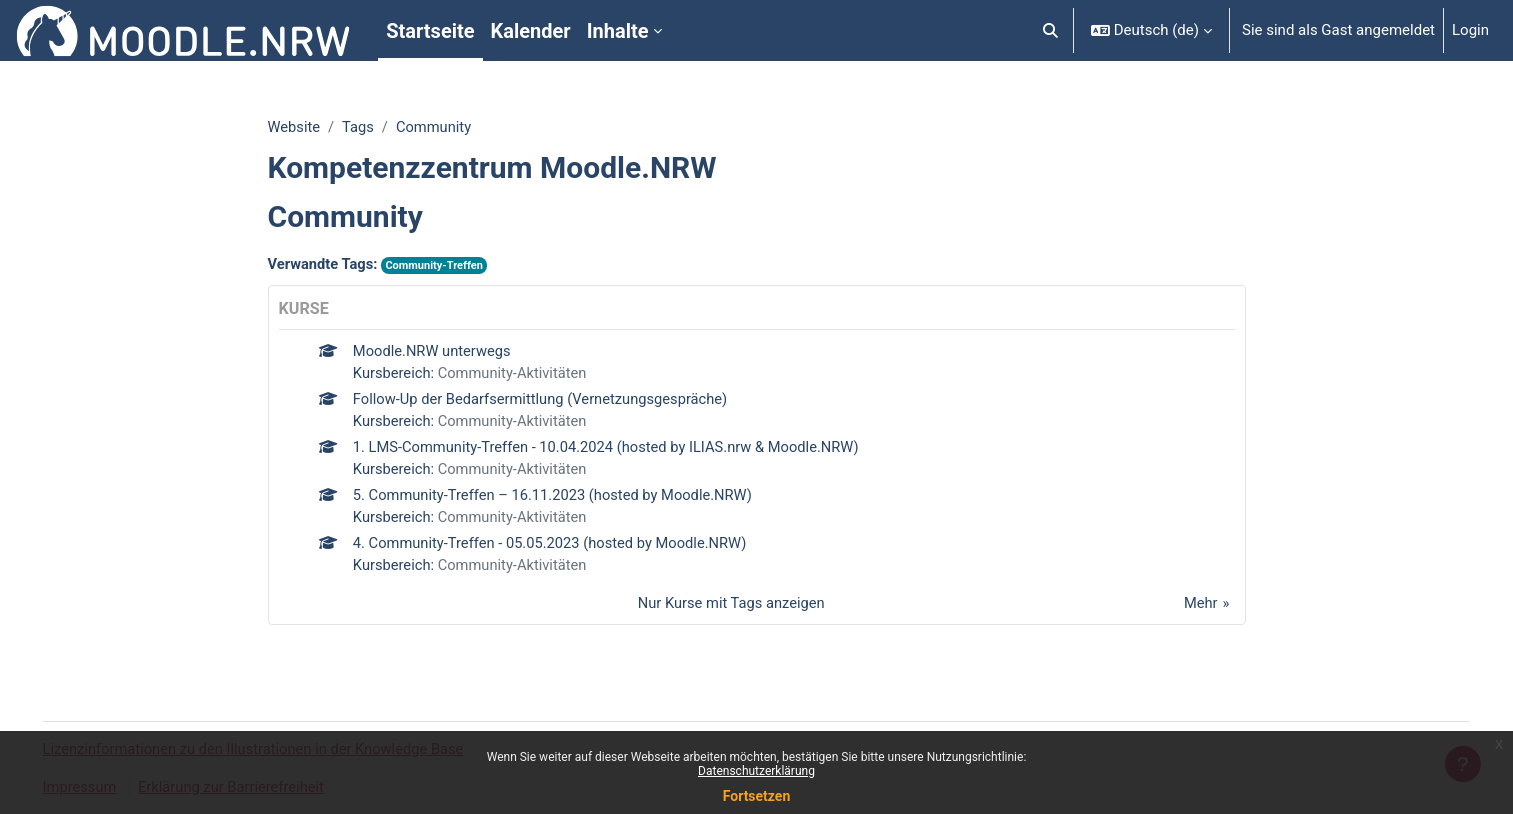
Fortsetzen (757, 796)
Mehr (1200, 609)
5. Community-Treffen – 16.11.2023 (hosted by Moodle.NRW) (557, 499)
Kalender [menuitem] (531, 31)
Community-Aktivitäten (516, 375)
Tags (359, 127)
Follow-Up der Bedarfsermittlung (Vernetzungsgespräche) (544, 401)
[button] (1050, 30)
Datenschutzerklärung (756, 771)
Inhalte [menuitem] (618, 31)
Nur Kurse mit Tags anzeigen (730, 609)
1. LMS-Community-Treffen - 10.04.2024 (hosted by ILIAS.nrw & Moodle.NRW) (611, 450)
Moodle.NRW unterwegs (433, 352)
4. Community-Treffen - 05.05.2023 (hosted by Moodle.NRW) (554, 548)
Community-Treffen (438, 266)
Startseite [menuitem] (430, 31)
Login (1470, 30)
